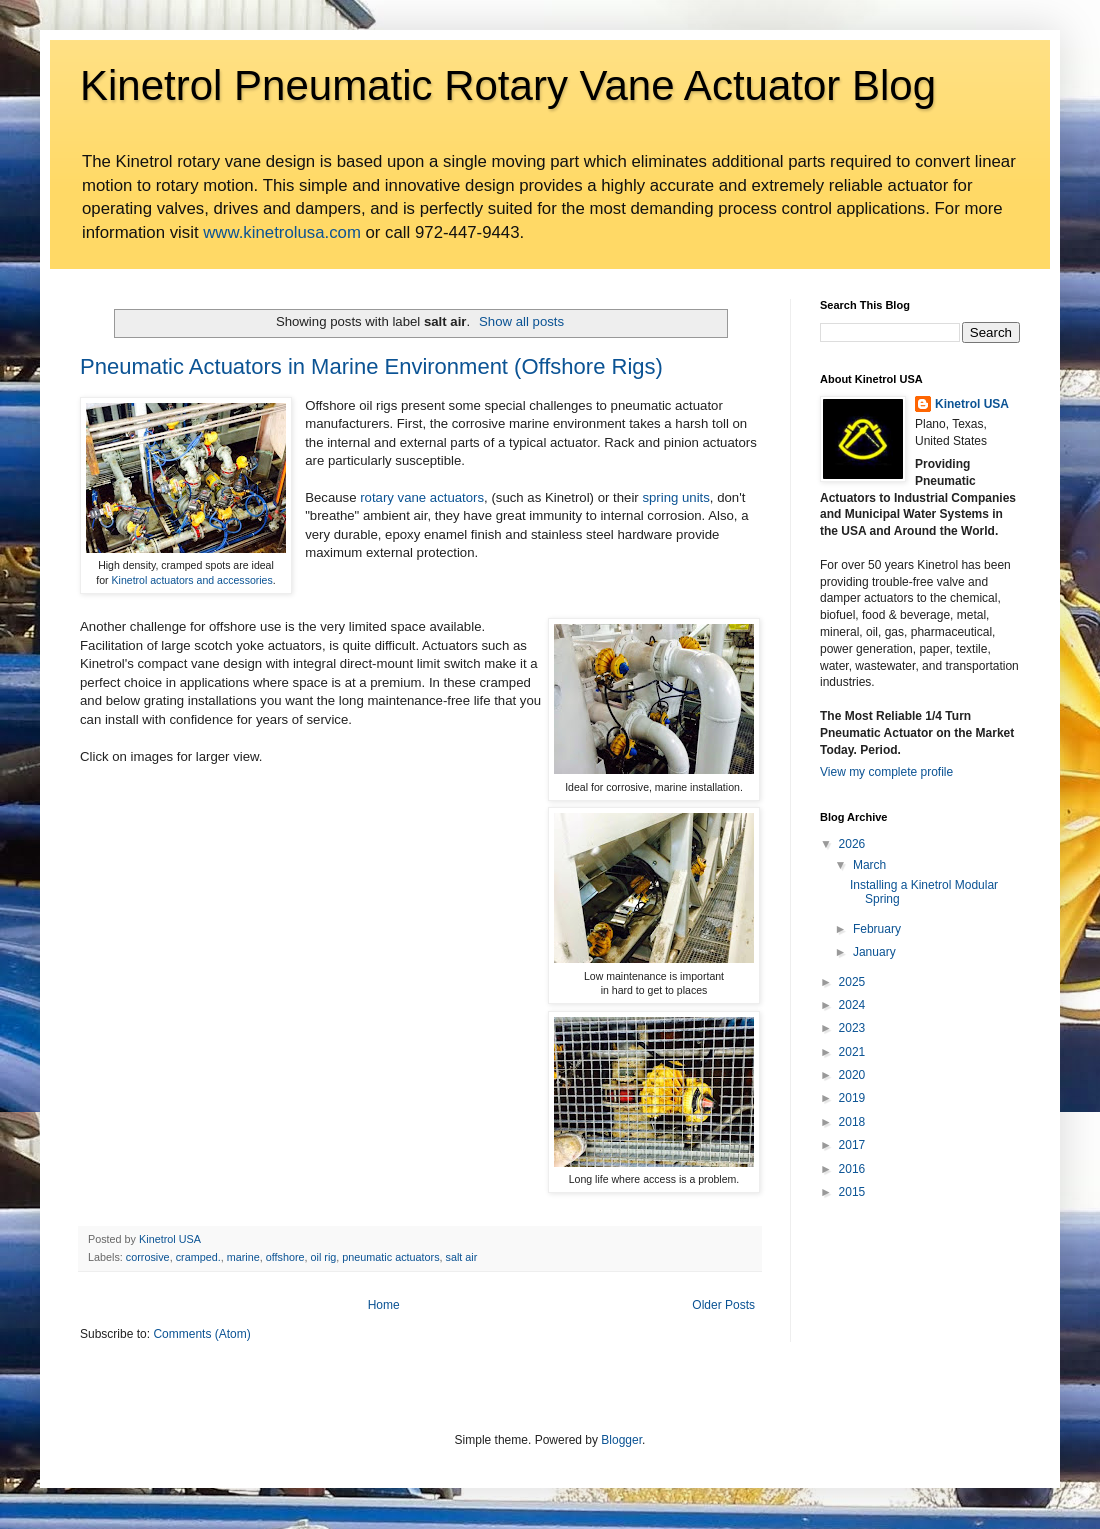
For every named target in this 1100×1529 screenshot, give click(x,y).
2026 (852, 844)
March (869, 865)
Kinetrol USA (972, 404)
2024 (852, 1005)
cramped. (198, 1257)
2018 (852, 1122)
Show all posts (521, 321)
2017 (852, 1145)
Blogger (621, 1440)
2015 (852, 1192)
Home (384, 1305)
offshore (285, 1257)
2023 (852, 1028)
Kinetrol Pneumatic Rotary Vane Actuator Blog (508, 85)
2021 (852, 1052)
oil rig (324, 1257)
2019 (852, 1098)
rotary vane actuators (422, 497)
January (874, 952)
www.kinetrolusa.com (282, 232)
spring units (675, 497)
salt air (462, 1257)
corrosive (148, 1257)
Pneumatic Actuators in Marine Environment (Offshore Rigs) (371, 366)
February (877, 929)
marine (243, 1257)
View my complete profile (886, 772)
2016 (852, 1169)
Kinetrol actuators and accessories (192, 580)
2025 (852, 982)
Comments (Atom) (201, 1334)
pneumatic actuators (390, 1257)
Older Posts (723, 1305)
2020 (852, 1075)
